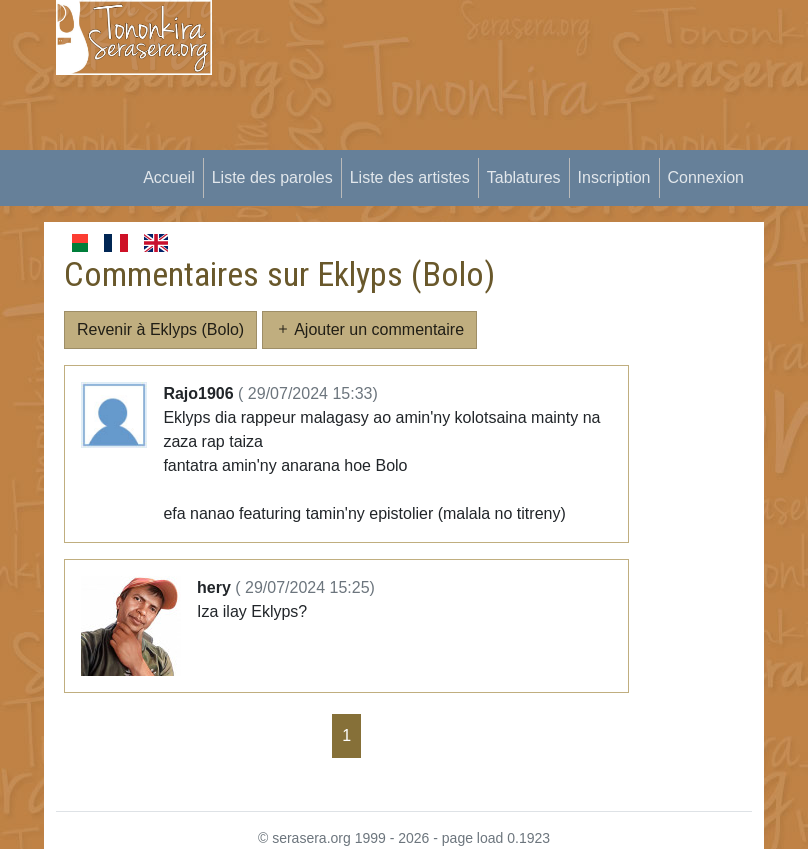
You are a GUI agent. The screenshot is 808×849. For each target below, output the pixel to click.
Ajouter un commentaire (369, 329)
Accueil (169, 177)
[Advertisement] (522, 140)
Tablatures (524, 177)
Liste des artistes (410, 177)
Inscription (614, 177)
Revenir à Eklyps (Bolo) (160, 329)
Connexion (706, 177)
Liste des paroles (272, 177)
